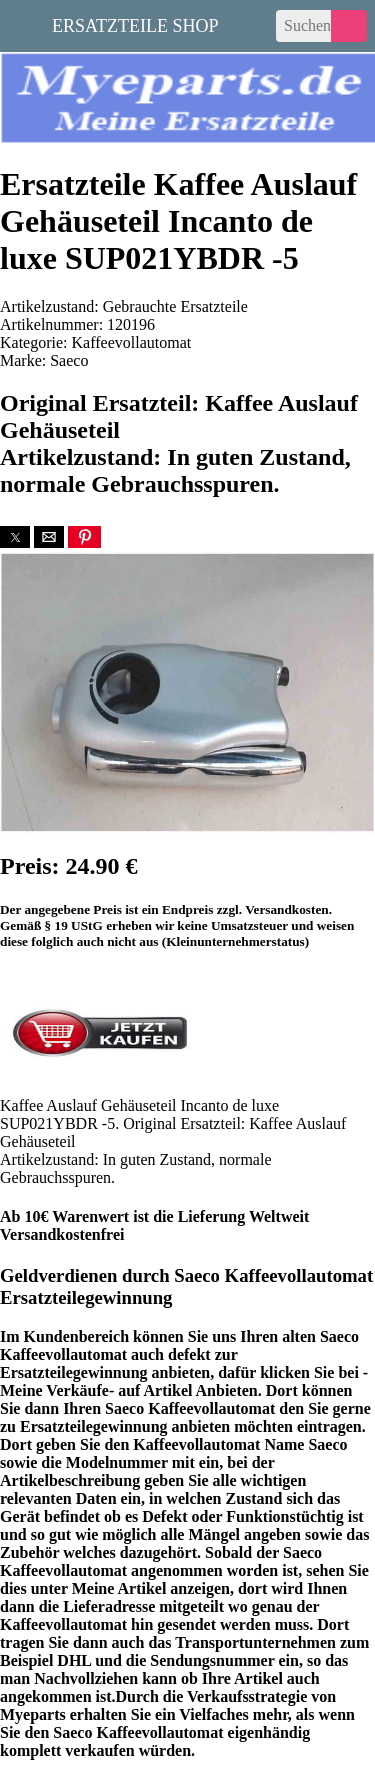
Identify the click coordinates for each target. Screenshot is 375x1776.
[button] (15, 537)
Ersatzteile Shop (135, 24)
